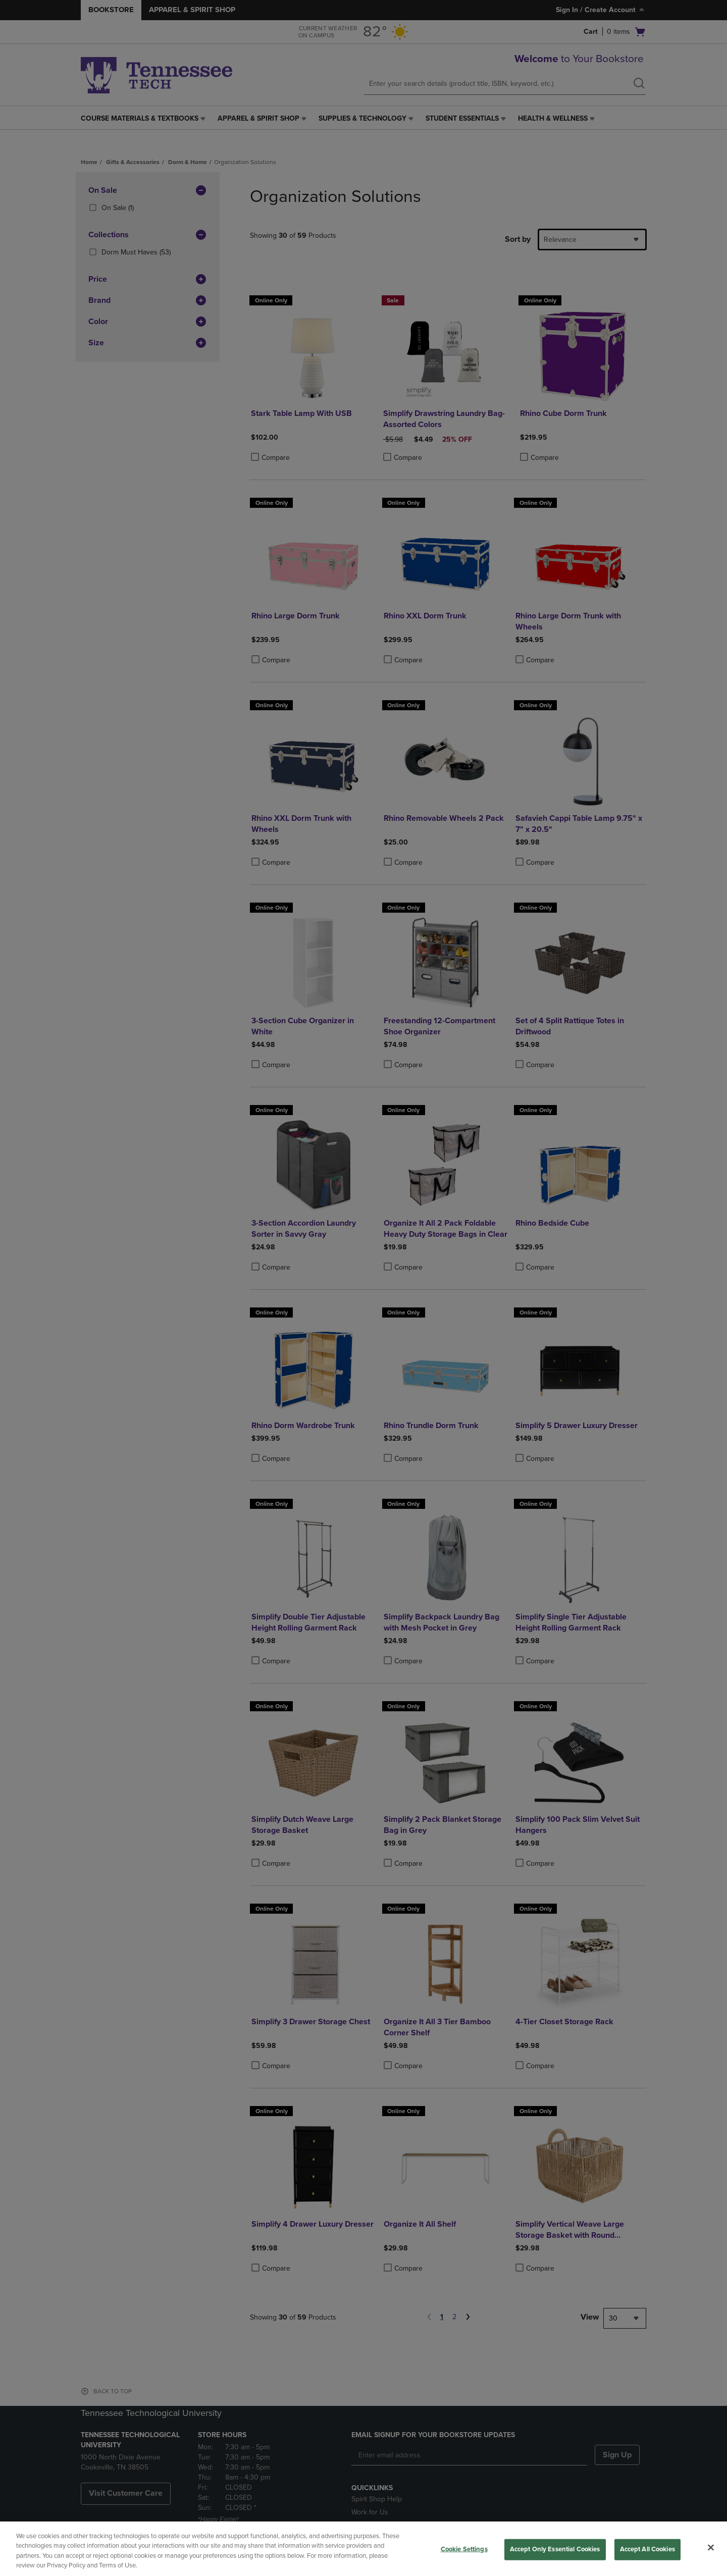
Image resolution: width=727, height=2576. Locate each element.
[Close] (711, 2547)
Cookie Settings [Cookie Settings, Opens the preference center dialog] (464, 2549)
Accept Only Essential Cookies (555, 2549)
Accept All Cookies (647, 2549)
